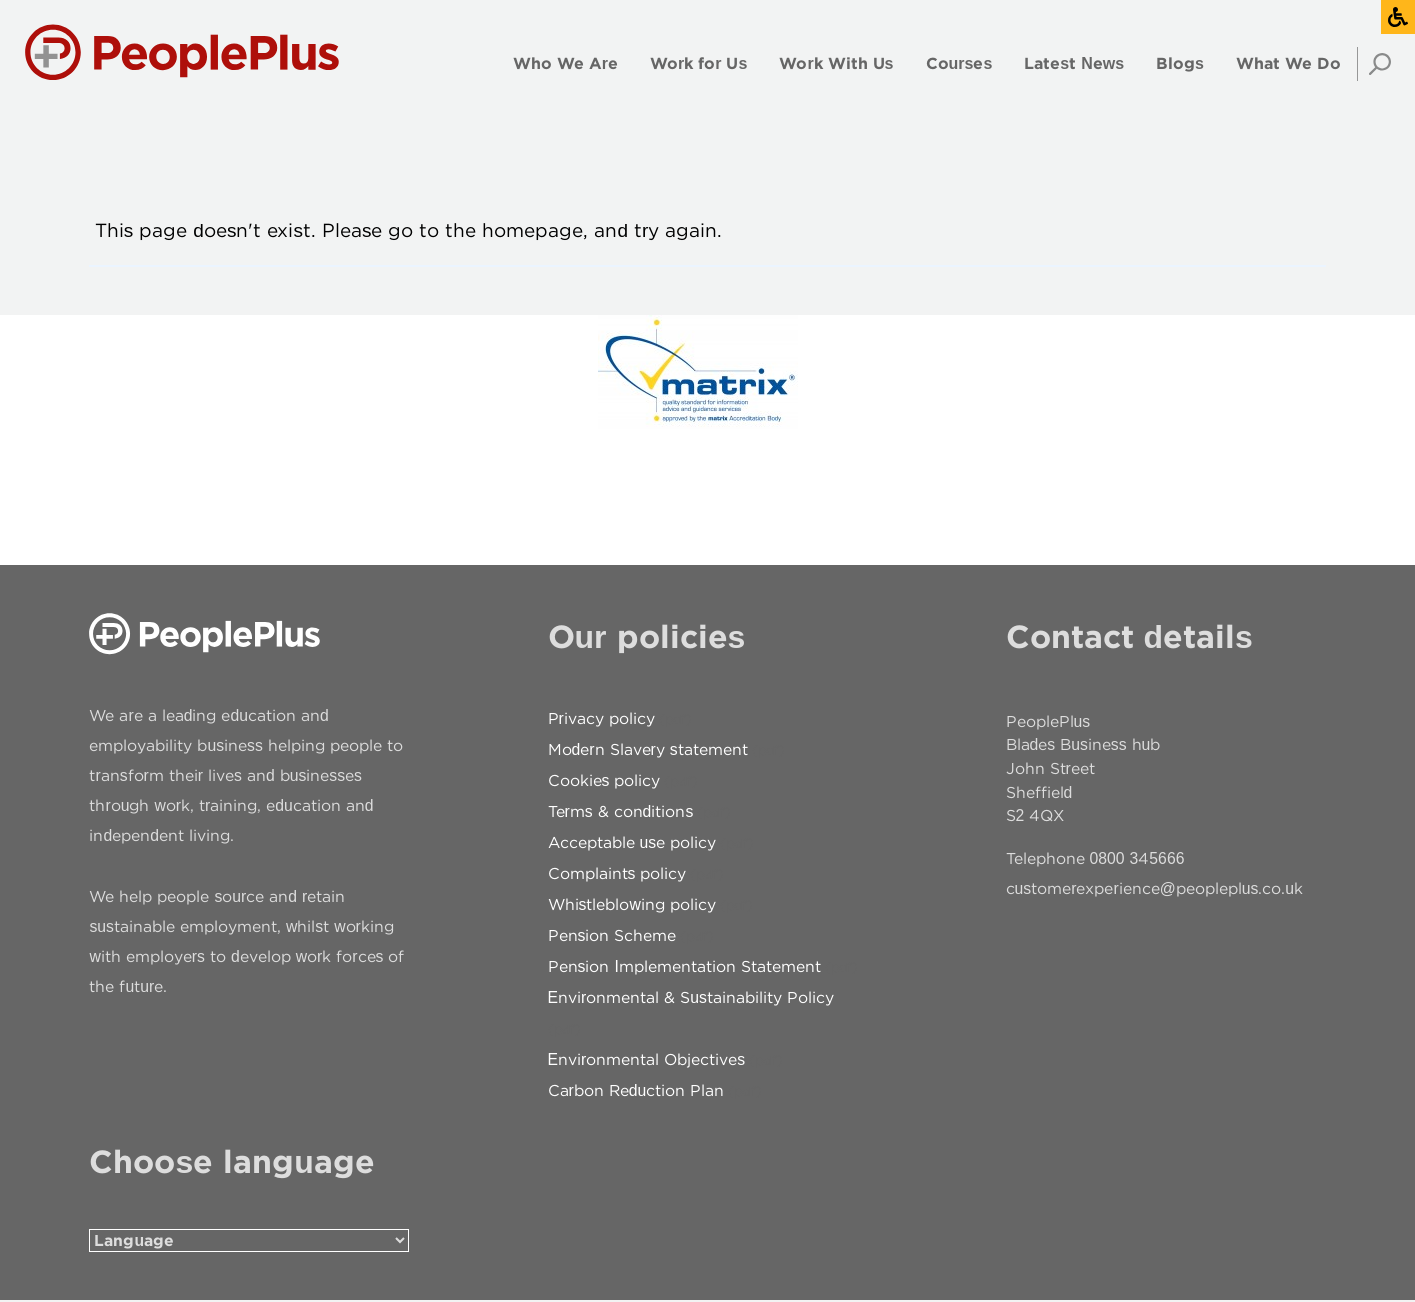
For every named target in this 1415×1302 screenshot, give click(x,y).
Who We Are (565, 63)
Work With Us (836, 63)
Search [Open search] (1374, 64)
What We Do (1288, 63)
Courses (959, 63)
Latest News (1074, 63)
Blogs (1180, 63)
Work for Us (698, 63)
